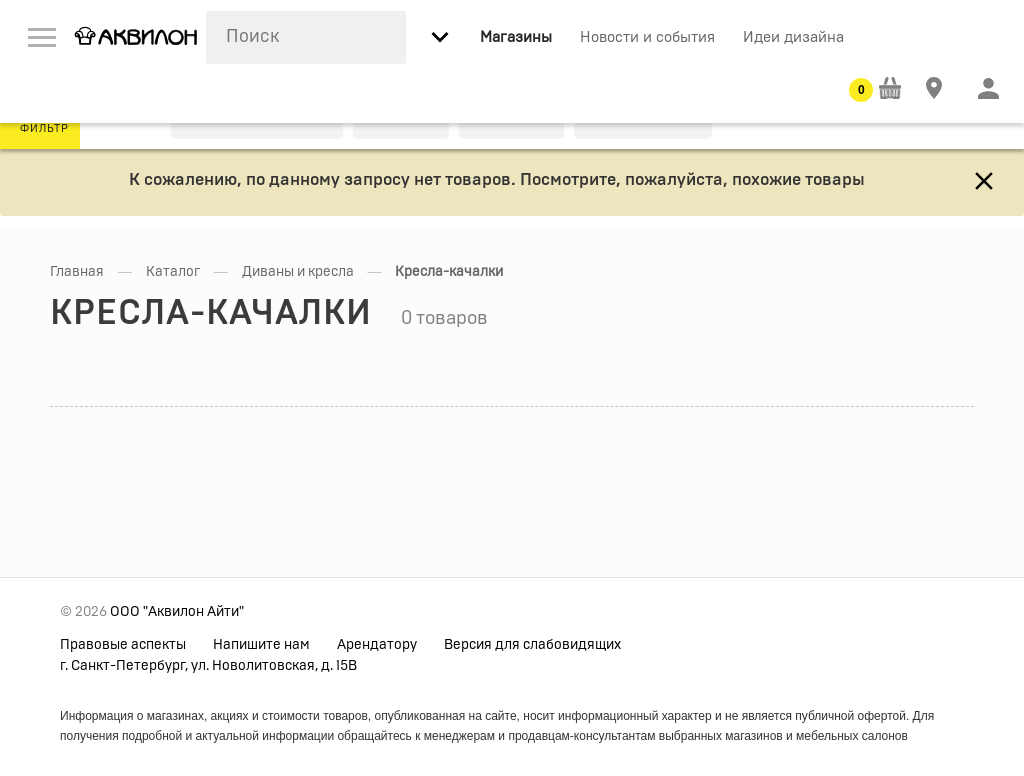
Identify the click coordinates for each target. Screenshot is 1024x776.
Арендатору (377, 645)
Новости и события (647, 37)
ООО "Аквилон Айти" (177, 612)
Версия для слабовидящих (532, 645)
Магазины (516, 37)
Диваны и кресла (298, 272)
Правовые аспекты (123, 645)
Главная (77, 272)
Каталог (173, 272)
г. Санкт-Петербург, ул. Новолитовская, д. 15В (208, 666)
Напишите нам (261, 645)
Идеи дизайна (793, 37)
